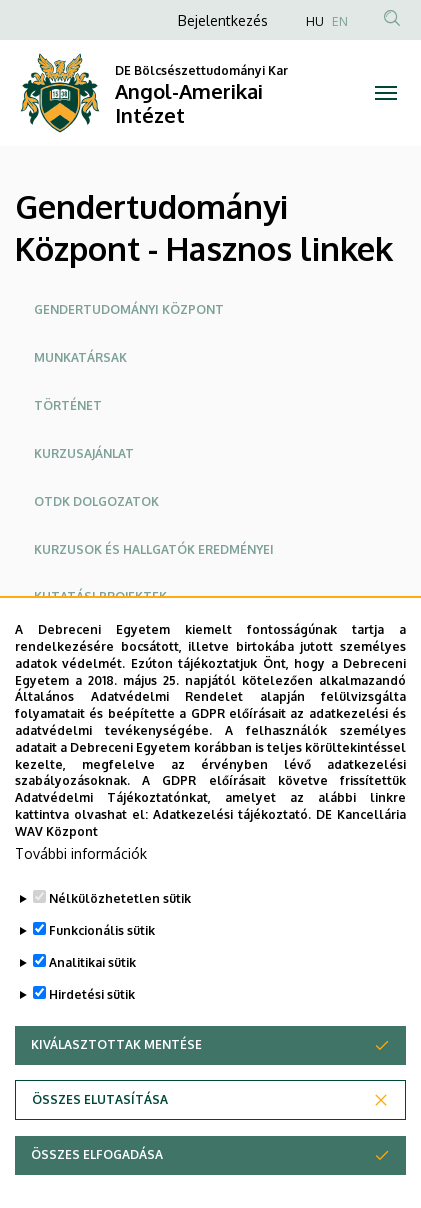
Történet (68, 405)
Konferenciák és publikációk (131, 644)
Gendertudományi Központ (129, 309)
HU (315, 21)
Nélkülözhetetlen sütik (120, 948)
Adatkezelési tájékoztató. (232, 865)
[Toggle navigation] (386, 93)
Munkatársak (80, 357)
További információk (81, 903)
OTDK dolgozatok (96, 501)
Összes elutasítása (100, 1149)
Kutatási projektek (100, 596)
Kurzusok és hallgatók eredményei (154, 549)
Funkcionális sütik (102, 980)
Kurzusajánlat (84, 453)
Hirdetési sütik (92, 1044)
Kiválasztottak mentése (116, 1094)
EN (340, 21)
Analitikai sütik (92, 1012)
